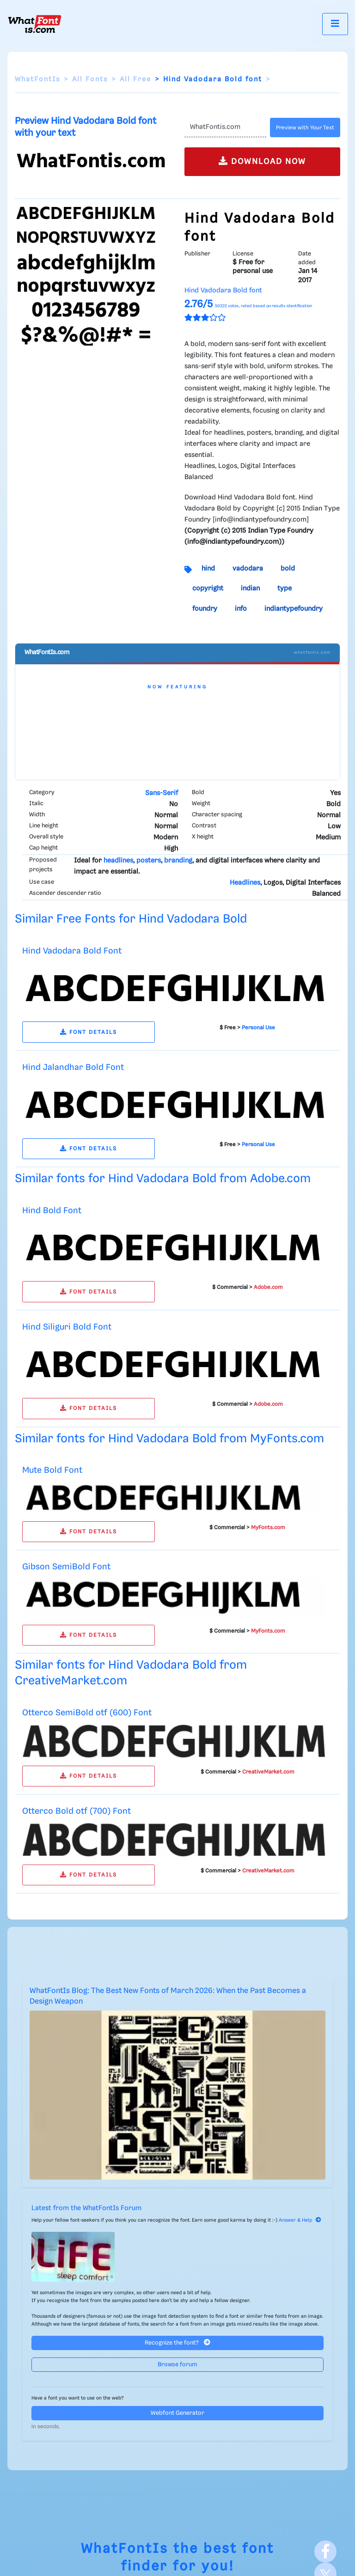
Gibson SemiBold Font (66, 1566)
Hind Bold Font (51, 1210)
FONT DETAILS (88, 1032)
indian (250, 588)
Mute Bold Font (52, 1470)
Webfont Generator (177, 2413)
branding (178, 860)
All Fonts (90, 79)
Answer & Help (300, 2220)
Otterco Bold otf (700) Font (76, 1811)
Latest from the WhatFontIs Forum (86, 2208)
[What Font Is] (34, 24)
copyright (207, 588)
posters (148, 860)
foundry (204, 609)
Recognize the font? (177, 2342)
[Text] (225, 127)
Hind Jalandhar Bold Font (73, 1067)
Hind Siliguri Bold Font (66, 1327)
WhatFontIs (37, 79)
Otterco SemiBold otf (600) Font (87, 1712)
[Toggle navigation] (335, 24)
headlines (118, 860)
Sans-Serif (161, 793)
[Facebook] (325, 2551)
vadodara (248, 568)
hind (208, 568)
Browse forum (177, 2365)
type (284, 588)
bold (288, 568)
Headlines (245, 883)
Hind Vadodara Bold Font (72, 951)
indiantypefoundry (293, 609)
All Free (135, 79)
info (241, 609)
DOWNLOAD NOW (262, 161)
